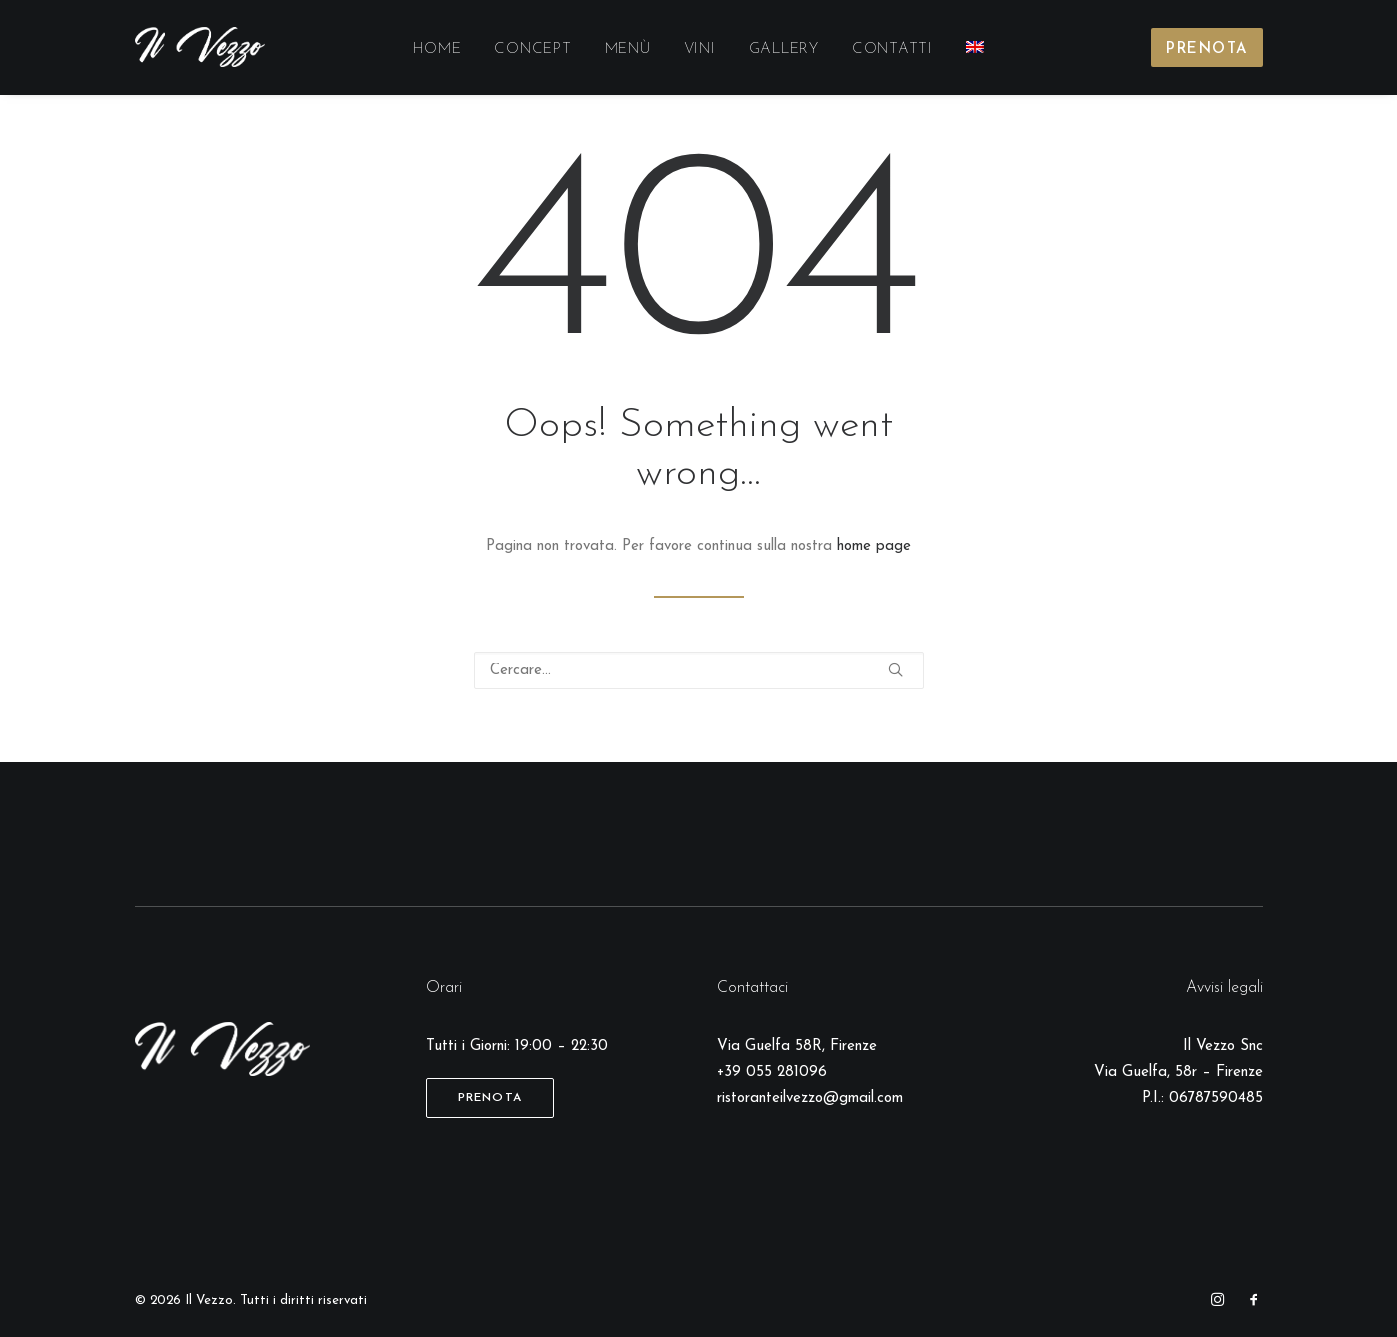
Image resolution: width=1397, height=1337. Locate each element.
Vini (700, 49)
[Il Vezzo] (200, 47)
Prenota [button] (490, 1098)
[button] (895, 669)
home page (874, 546)
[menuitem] (437, 50)
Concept (532, 49)
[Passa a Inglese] (975, 47)
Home (437, 49)
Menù (628, 49)
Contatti (892, 49)
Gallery (784, 49)
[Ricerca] (699, 670)
